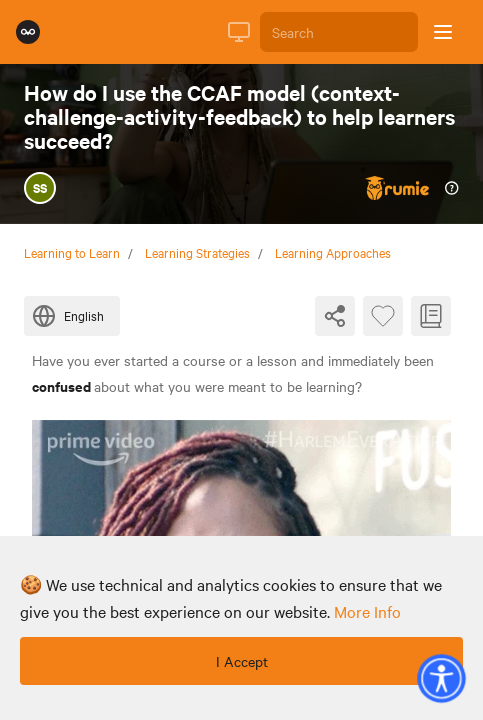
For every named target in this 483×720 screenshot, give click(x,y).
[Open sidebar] (443, 32)
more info (367, 611)
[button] (441, 678)
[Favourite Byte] (383, 316)
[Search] (339, 32)
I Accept (242, 661)
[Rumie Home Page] (28, 32)
